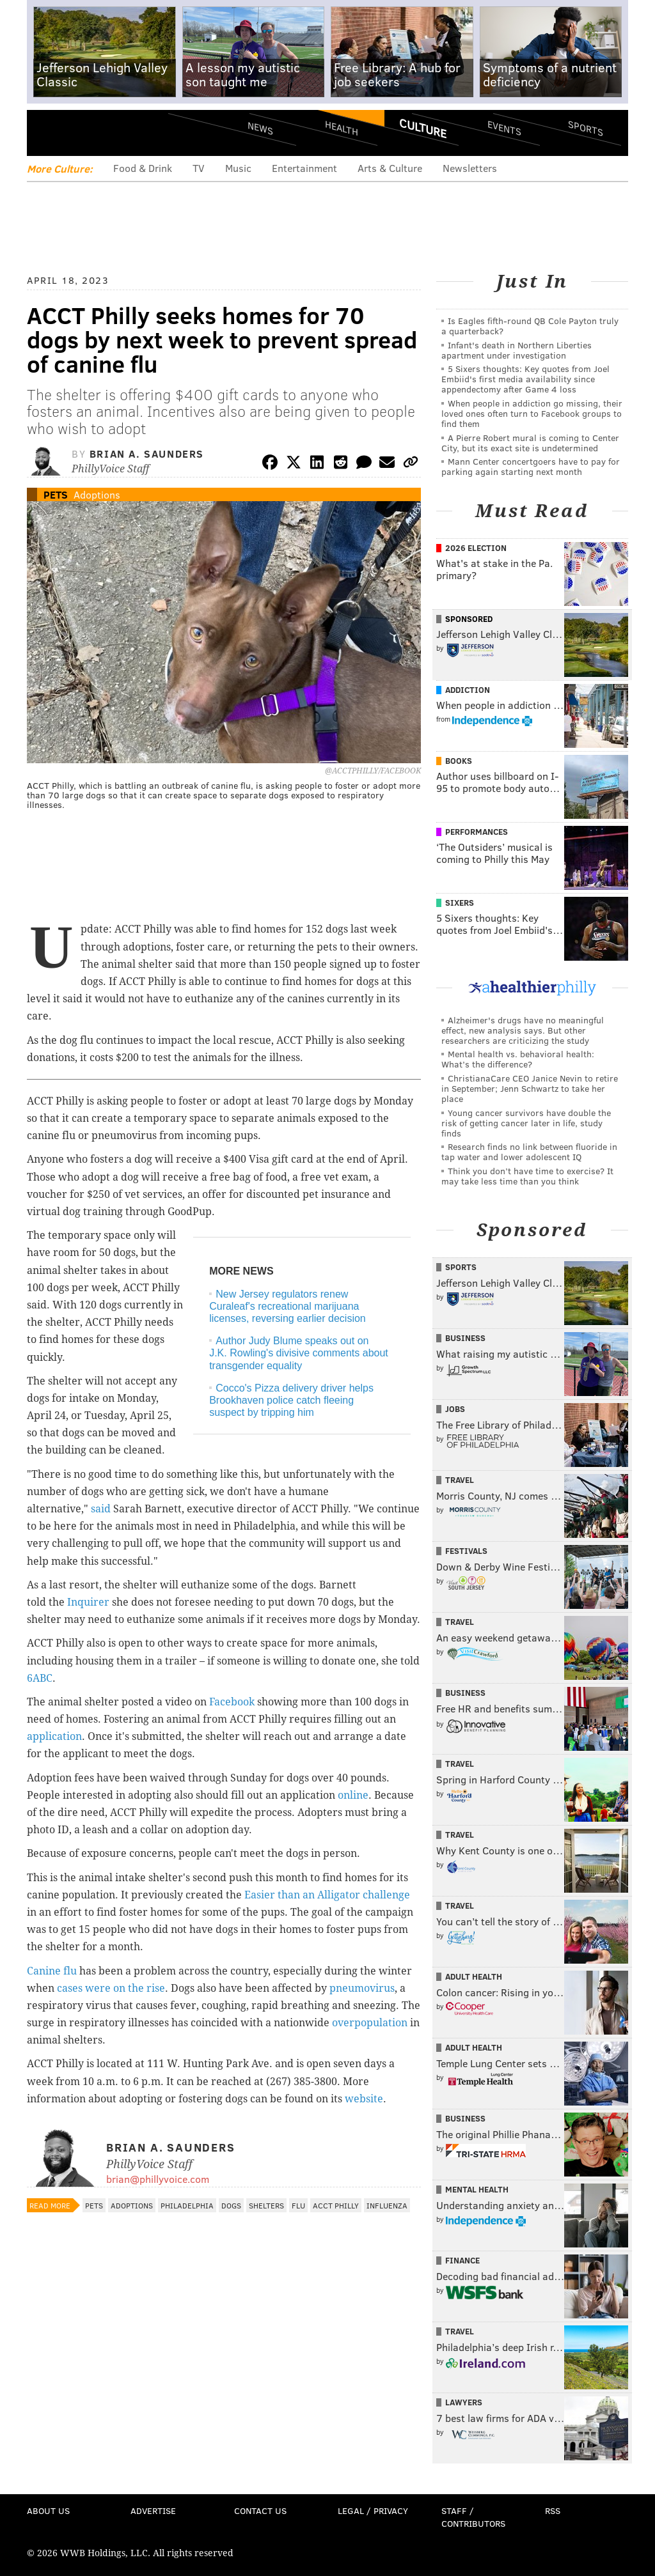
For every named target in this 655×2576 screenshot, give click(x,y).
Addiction (467, 689)
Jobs (455, 1409)
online (353, 1795)
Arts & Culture (390, 168)
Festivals (466, 1550)
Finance (462, 2260)
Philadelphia (187, 2205)
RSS (552, 2510)
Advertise (153, 2510)
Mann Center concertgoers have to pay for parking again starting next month (530, 466)
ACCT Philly (336, 2205)
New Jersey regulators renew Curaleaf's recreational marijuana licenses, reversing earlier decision (287, 1306)
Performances (476, 831)
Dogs (231, 2205)
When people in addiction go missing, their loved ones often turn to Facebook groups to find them (531, 413)
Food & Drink (142, 168)
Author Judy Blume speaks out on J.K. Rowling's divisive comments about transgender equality (298, 1352)
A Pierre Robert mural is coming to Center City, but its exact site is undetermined (530, 442)
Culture (422, 127)
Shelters (266, 2205)
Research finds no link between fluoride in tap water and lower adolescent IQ (529, 1151)
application (54, 1736)
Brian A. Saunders (147, 453)
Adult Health (473, 1976)
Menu (47, 133)
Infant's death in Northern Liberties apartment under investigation (516, 350)
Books (458, 760)
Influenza (387, 2205)
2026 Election (476, 548)
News (260, 127)
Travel (459, 1480)
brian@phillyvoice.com (157, 2178)
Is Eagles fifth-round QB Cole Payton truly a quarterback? (530, 325)
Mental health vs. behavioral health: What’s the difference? (517, 1059)
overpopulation (369, 2023)
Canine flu (52, 1971)
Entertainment (304, 168)
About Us (48, 2510)
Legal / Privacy (373, 2510)
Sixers (459, 902)
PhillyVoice (115, 132)
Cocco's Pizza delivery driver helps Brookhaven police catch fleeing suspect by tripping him (291, 1400)
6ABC (39, 1678)
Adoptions (97, 494)
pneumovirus (362, 1988)
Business (465, 1338)
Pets (55, 494)
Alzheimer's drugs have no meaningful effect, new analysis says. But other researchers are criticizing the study (522, 1030)
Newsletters (470, 168)
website (364, 2099)
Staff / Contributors (473, 2516)
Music (238, 168)
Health (341, 128)
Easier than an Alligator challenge (327, 1895)
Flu (298, 2205)
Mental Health (477, 2189)
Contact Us (260, 2510)
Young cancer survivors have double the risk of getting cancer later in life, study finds (526, 1122)
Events (504, 128)
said (102, 1509)
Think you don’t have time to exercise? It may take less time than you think (527, 1176)
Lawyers (463, 2402)
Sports (585, 128)
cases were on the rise (111, 1988)
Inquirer (88, 1602)
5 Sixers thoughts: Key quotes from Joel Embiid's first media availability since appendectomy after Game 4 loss (525, 378)
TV (199, 168)
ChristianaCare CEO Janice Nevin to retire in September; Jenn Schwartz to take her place (529, 1088)
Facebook (232, 1702)
